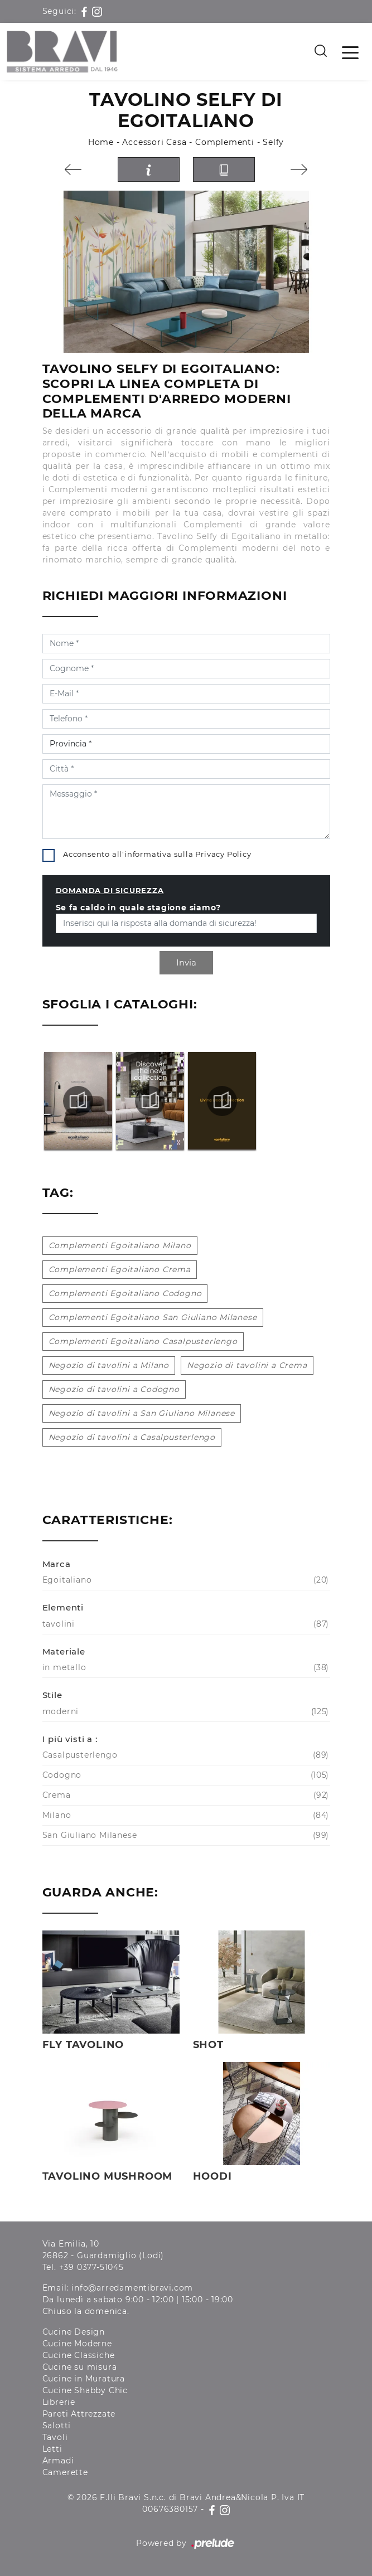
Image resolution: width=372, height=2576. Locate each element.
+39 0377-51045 (91, 2267)
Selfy (273, 142)
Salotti (56, 2425)
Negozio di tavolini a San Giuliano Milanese (142, 1413)
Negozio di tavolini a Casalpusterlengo (132, 1437)
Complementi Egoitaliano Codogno (125, 1293)
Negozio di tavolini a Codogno (114, 1389)
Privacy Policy (223, 854)
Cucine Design (73, 2332)
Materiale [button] (63, 1651)
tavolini (184, 1624)
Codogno (184, 1775)
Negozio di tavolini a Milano (109, 1365)
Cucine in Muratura (83, 2379)
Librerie (58, 2402)
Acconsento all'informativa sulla (157, 854)
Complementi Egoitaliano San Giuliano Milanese (153, 1317)
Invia (186, 962)
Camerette (65, 2472)
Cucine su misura (79, 2367)
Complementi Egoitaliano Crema (120, 1269)
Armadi (58, 2461)
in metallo (184, 1667)
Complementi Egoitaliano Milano (120, 1245)
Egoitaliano (184, 1580)
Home (101, 142)
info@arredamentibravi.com (132, 2288)
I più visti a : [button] (70, 1739)
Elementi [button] (63, 1607)
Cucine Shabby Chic (85, 2390)
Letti (52, 2449)
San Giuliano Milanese (184, 1835)
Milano (184, 1815)
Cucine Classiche (78, 2355)
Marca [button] (56, 1564)
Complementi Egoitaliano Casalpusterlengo (143, 1341)
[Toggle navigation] (350, 52)
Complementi (224, 142)
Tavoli (55, 2437)
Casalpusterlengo (184, 1755)
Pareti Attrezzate (79, 2414)
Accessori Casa (154, 142)
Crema (184, 1795)
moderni (184, 1712)
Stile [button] (52, 1695)
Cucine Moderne (77, 2344)
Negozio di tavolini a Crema (247, 1365)
